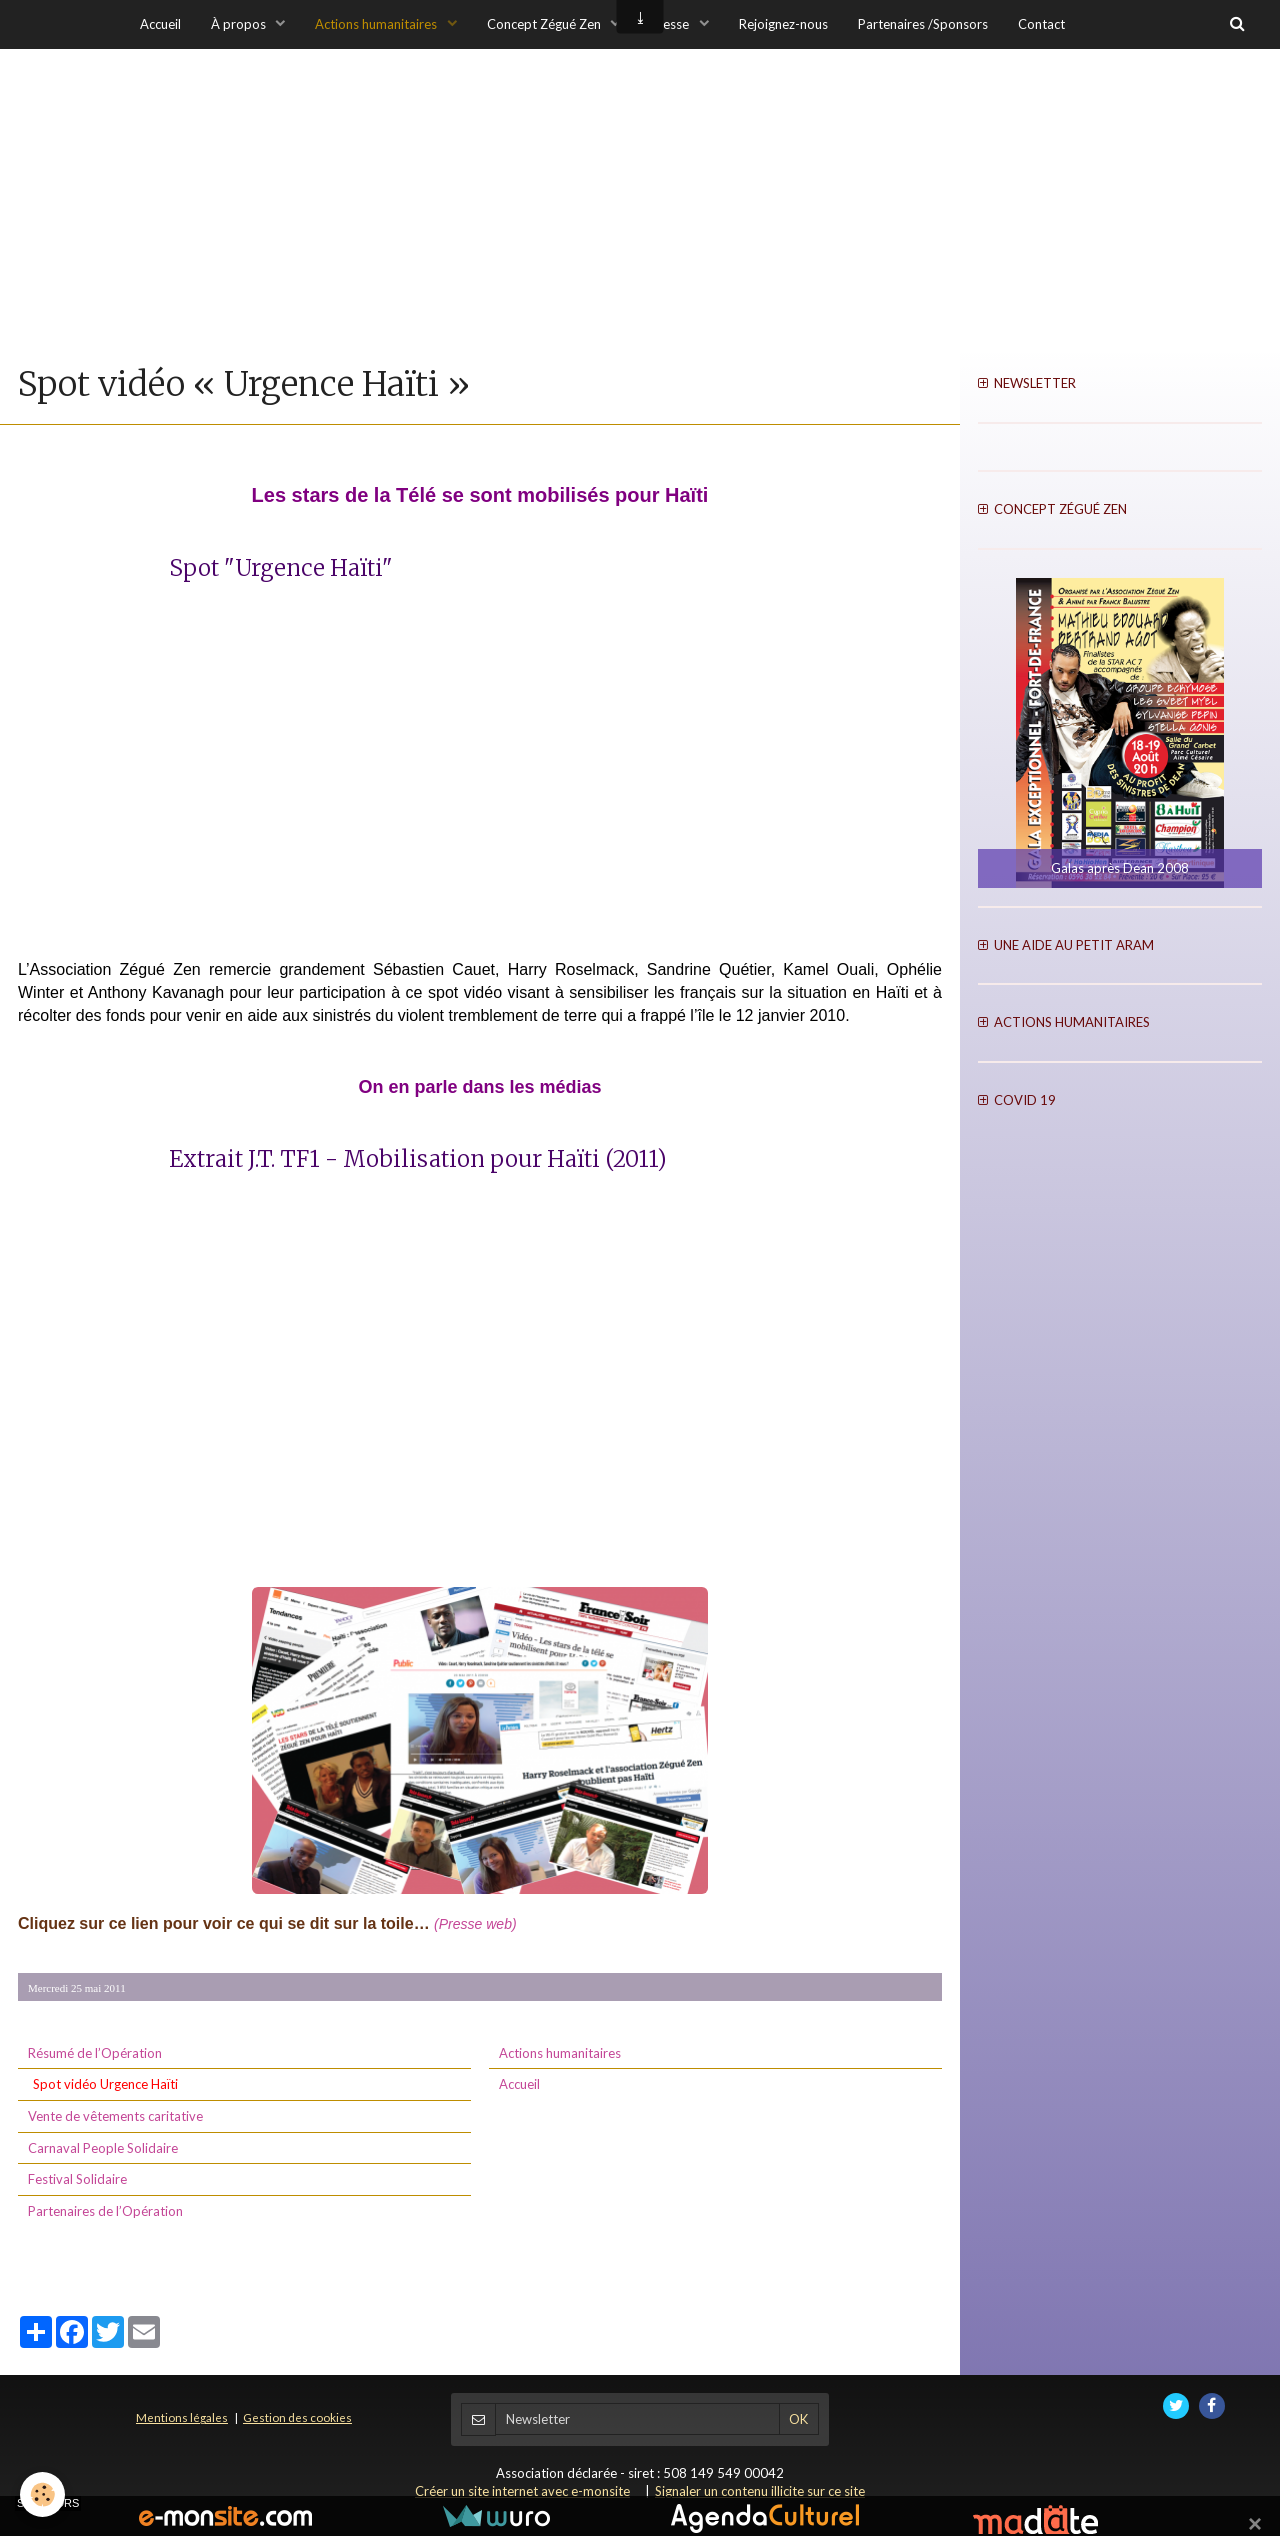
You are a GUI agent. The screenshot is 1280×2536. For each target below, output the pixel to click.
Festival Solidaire (77, 2179)
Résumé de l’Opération (95, 2053)
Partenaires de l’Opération (105, 2211)
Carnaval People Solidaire (103, 2148)
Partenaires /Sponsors (923, 24)
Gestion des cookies (297, 2417)
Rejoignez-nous (783, 24)
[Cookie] (42, 2494)
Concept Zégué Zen (545, 24)
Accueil (160, 24)
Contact (1041, 24)
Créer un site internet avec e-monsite (522, 2491)
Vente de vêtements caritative (115, 2116)
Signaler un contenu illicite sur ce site (760, 2491)
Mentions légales (182, 2417)
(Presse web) (475, 1924)
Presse (671, 24)
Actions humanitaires (377, 24)
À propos (240, 24)
